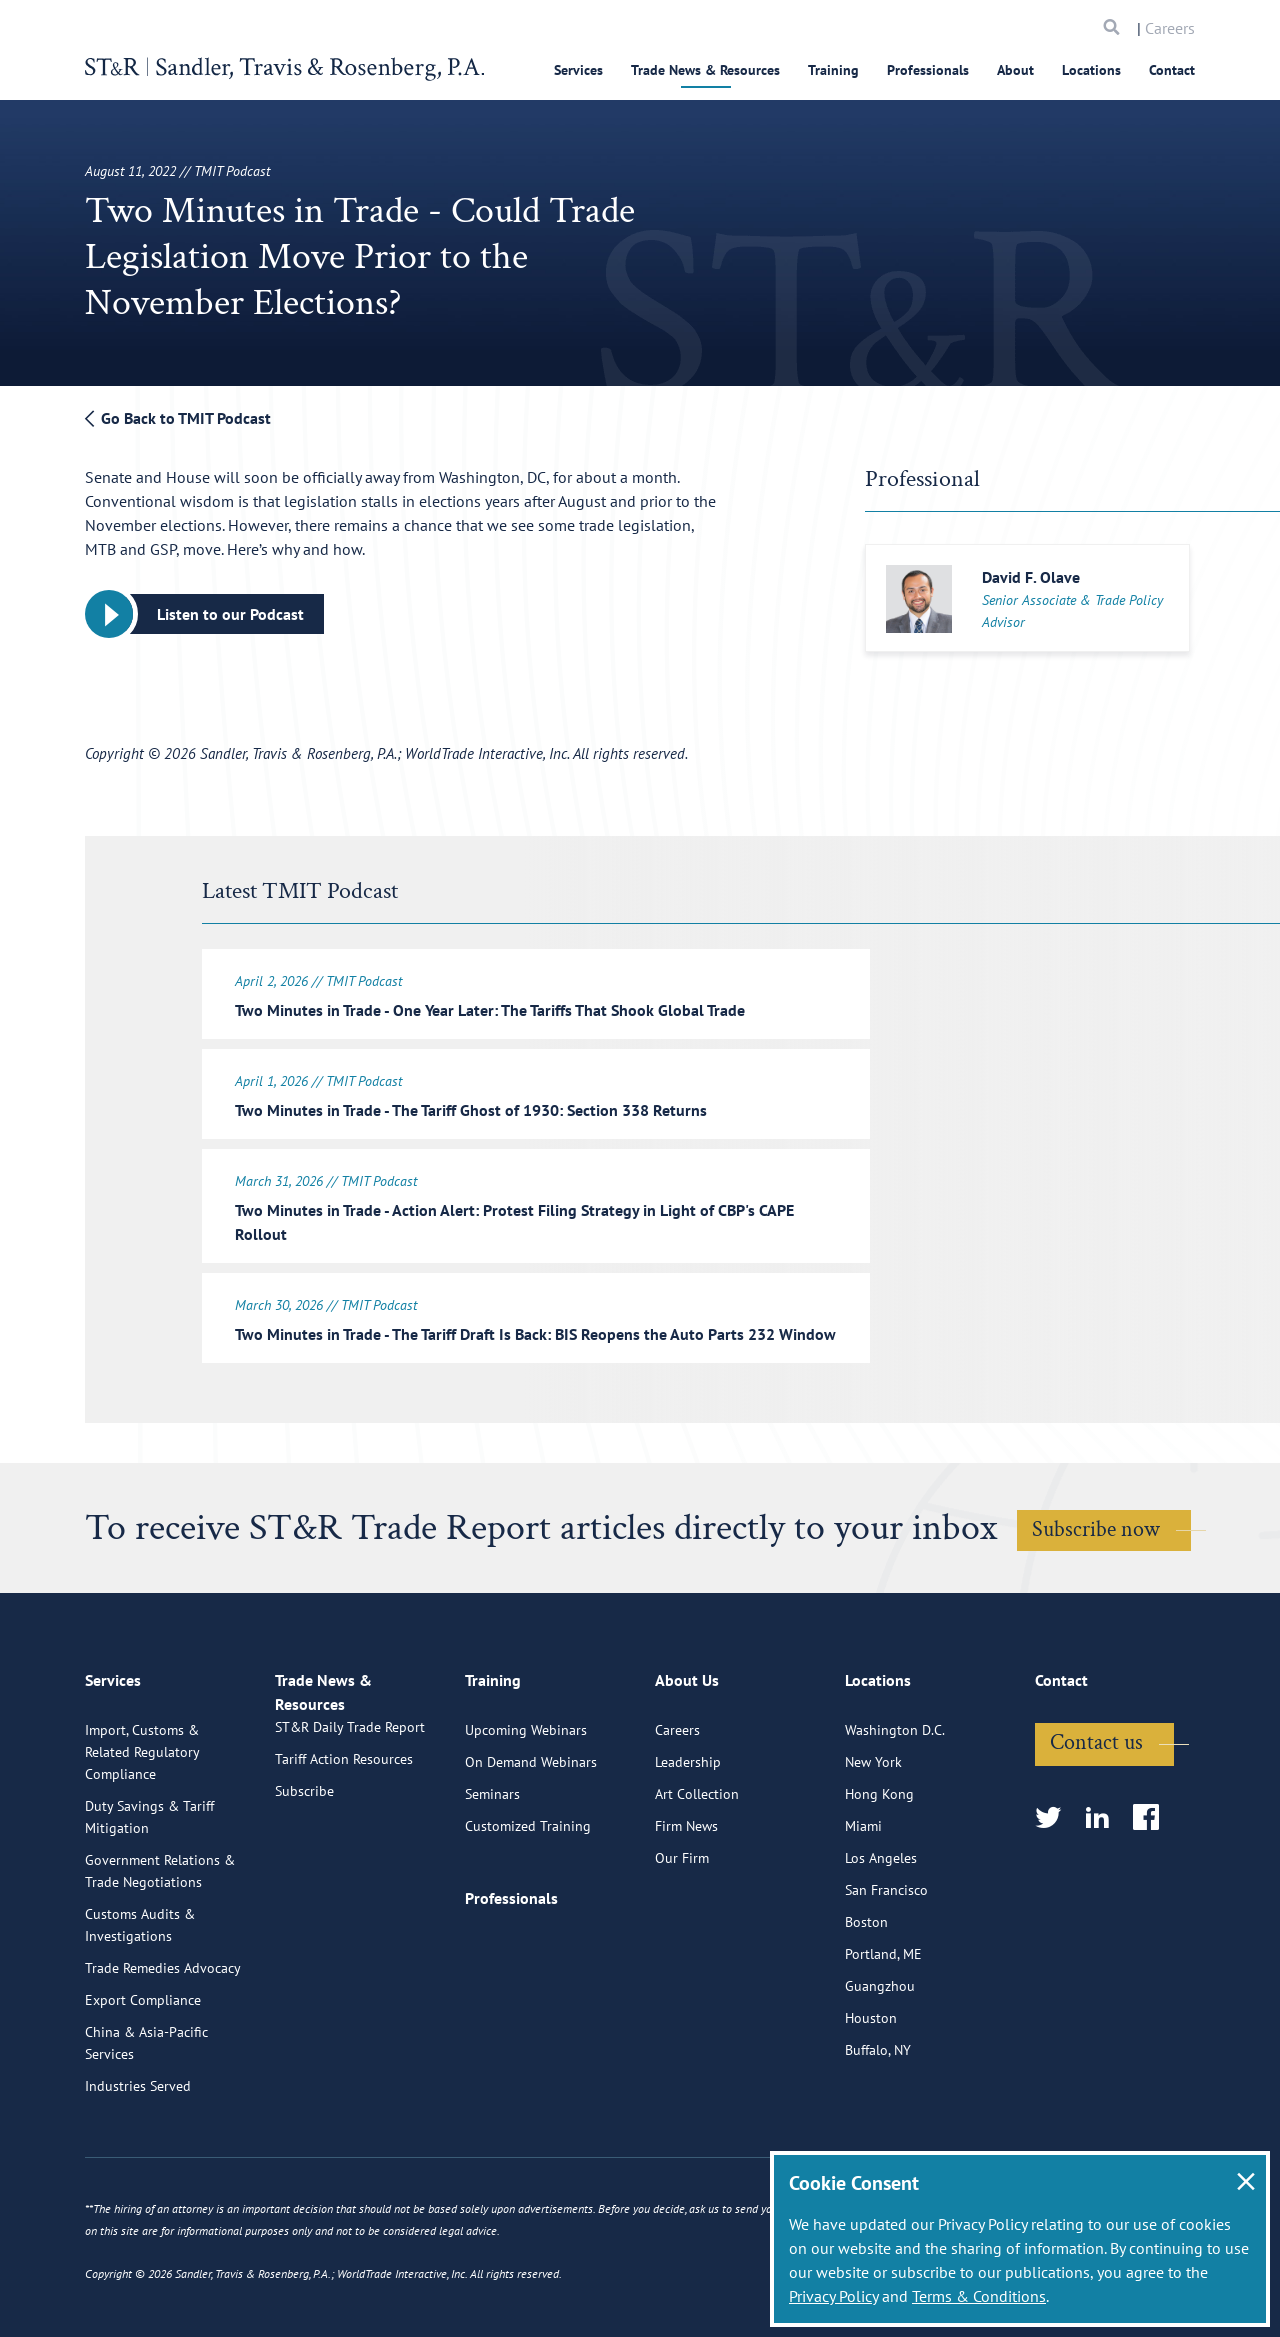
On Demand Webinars (531, 1855)
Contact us (1096, 1835)
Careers (1170, 28)
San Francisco (886, 1983)
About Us (687, 1782)
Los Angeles (881, 1951)
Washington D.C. (895, 1823)
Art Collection (697, 1887)
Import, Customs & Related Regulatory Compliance (142, 1845)
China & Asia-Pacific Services (146, 2136)
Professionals (928, 70)
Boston (866, 2015)
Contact (1172, 70)
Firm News (686, 1919)
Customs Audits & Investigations (140, 2018)
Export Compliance (143, 2093)
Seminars (492, 1887)
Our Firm (682, 1951)
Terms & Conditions (979, 2296)
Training (833, 70)
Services (578, 70)
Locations (1091, 70)
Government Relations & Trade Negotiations (160, 1964)
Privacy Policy (833, 2296)
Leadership (688, 1855)
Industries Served (138, 2179)
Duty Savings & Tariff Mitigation (149, 1910)
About (1015, 70)
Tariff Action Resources (344, 1875)
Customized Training (528, 1919)
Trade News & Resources (705, 70)
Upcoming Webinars (526, 1823)
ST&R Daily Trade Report (350, 1843)
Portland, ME (883, 2047)
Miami (863, 1919)
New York (873, 1855)
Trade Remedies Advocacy (163, 2061)
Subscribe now (1096, 1541)
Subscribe (304, 1907)
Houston (871, 2111)
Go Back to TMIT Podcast (178, 418)
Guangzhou (880, 2079)
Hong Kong (879, 1887)
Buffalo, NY (878, 2143)
